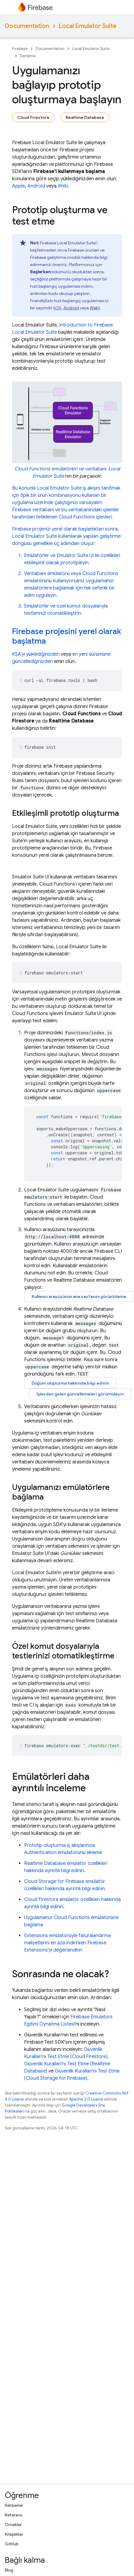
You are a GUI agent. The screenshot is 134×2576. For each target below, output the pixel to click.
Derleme (28, 55)
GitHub (11, 2544)
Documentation (27, 26)
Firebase (20, 48)
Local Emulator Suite (88, 26)
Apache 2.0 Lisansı (86, 2099)
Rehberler (14, 2505)
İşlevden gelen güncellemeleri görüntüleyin (80, 1394)
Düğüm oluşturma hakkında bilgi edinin (70, 1383)
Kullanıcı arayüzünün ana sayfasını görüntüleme (79, 1296)
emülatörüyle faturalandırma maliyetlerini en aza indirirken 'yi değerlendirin (67, 1943)
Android (36, 186)
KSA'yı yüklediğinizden (36, 654)
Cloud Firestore (33, 117)
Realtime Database (85, 117)
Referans (13, 2515)
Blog (9, 2570)
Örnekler (13, 2524)
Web (63, 186)
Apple (18, 186)
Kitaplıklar (14, 2534)
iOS (58, 308)
